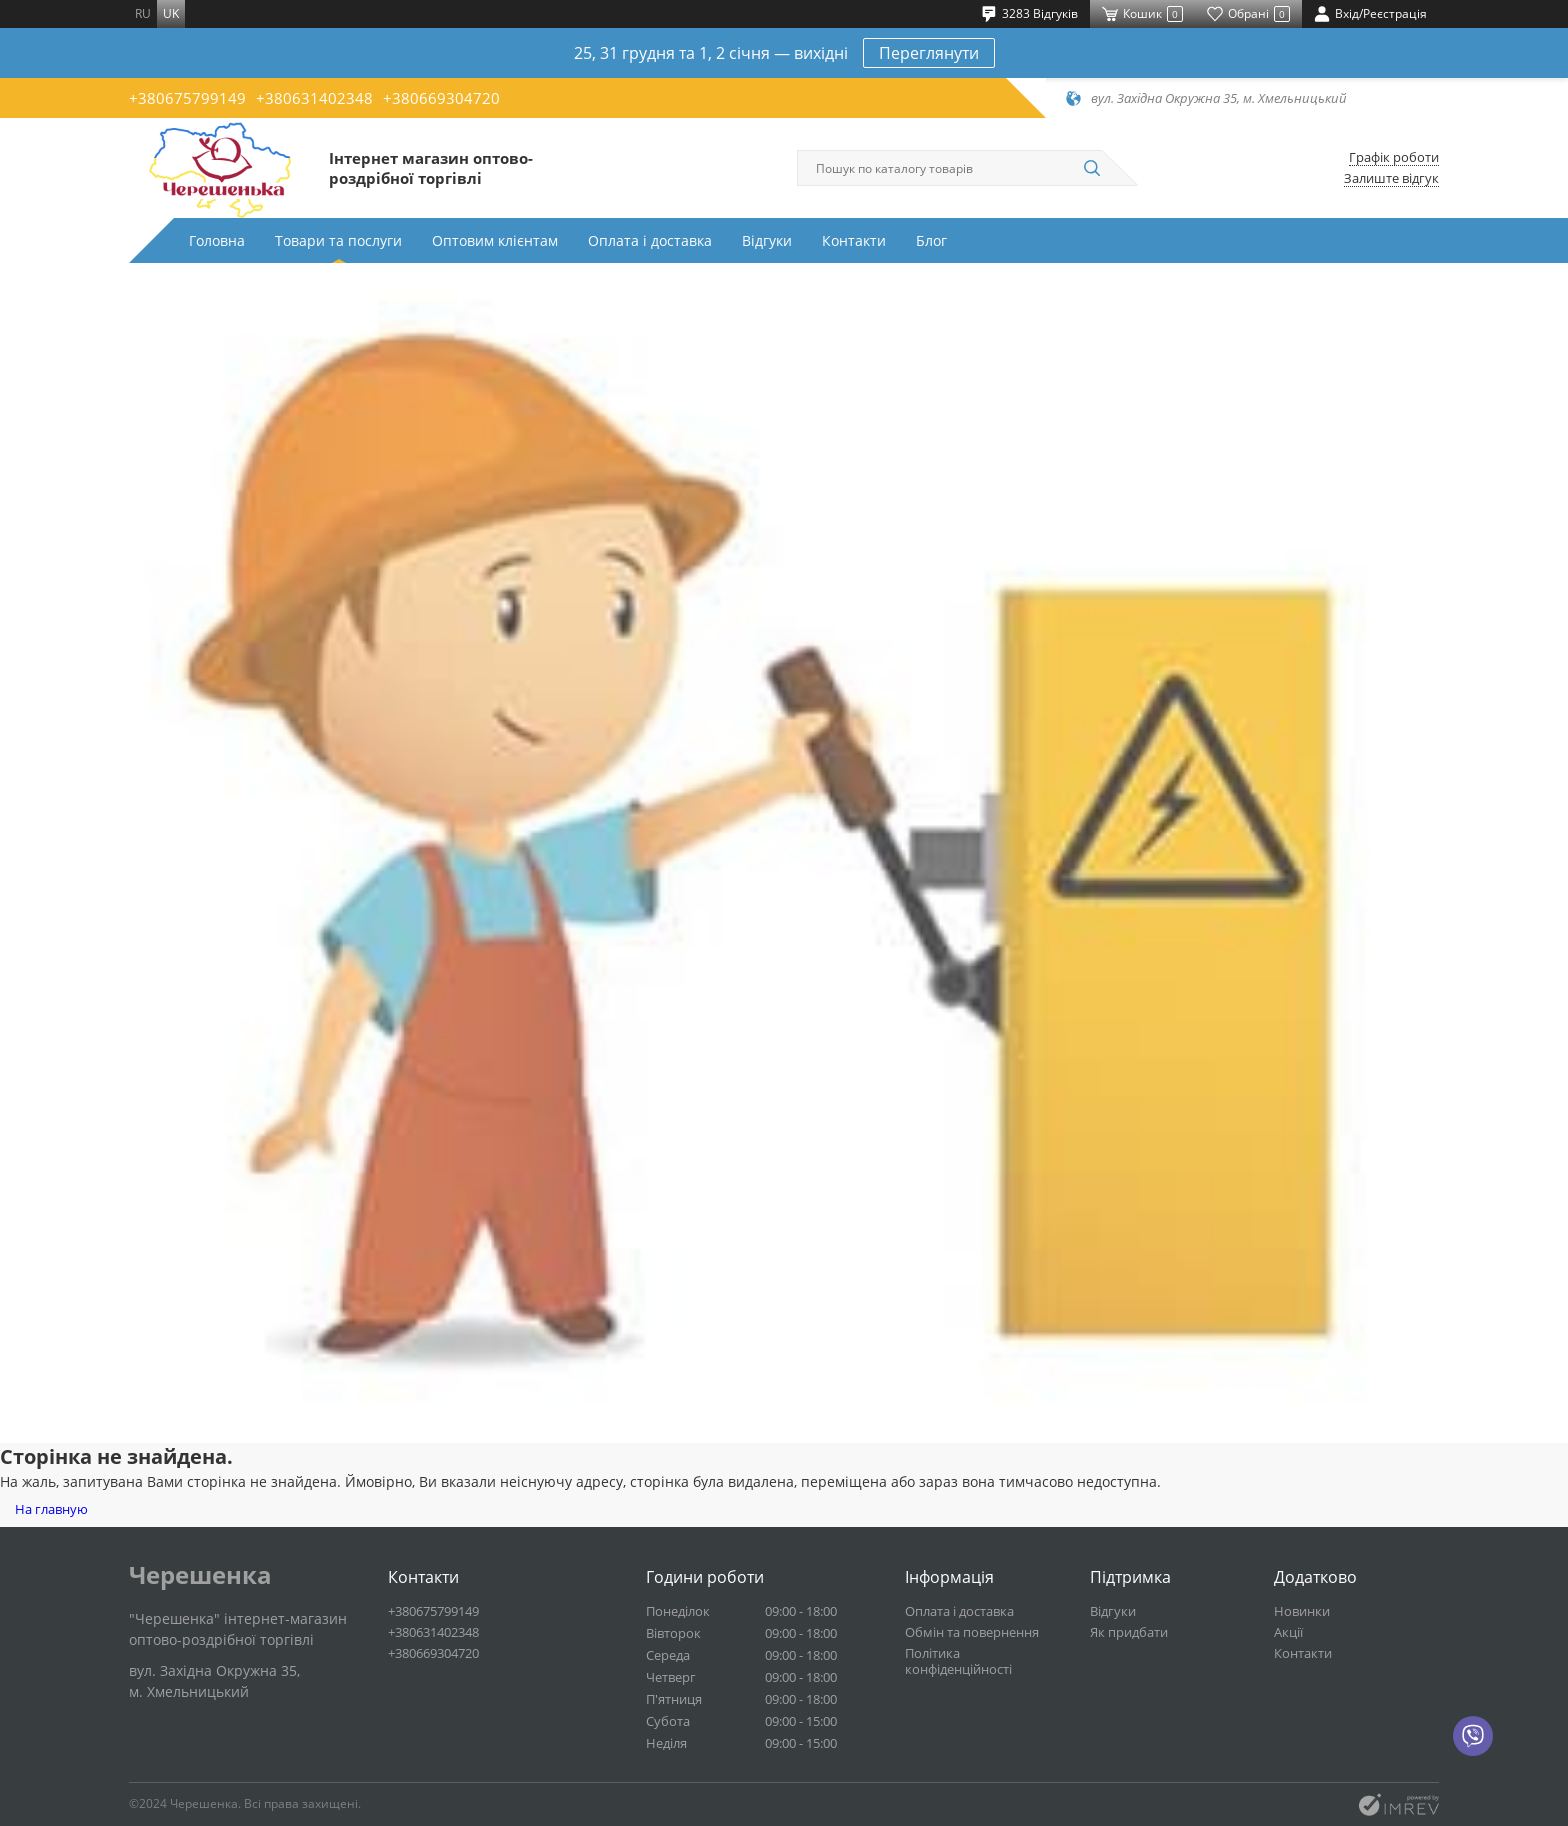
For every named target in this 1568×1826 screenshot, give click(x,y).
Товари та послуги (338, 240)
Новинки (1302, 1611)
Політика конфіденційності (958, 1661)
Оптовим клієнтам (495, 240)
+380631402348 (314, 98)
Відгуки (767, 240)
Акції (1288, 1632)
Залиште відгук (1391, 178)
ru (143, 13)
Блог (931, 240)
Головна (217, 240)
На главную (51, 1509)
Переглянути (929, 53)
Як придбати (1129, 1632)
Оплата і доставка (650, 240)
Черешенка (200, 1575)
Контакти (854, 240)
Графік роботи (1394, 157)
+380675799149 (187, 98)
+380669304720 (441, 98)
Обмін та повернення (972, 1632)
